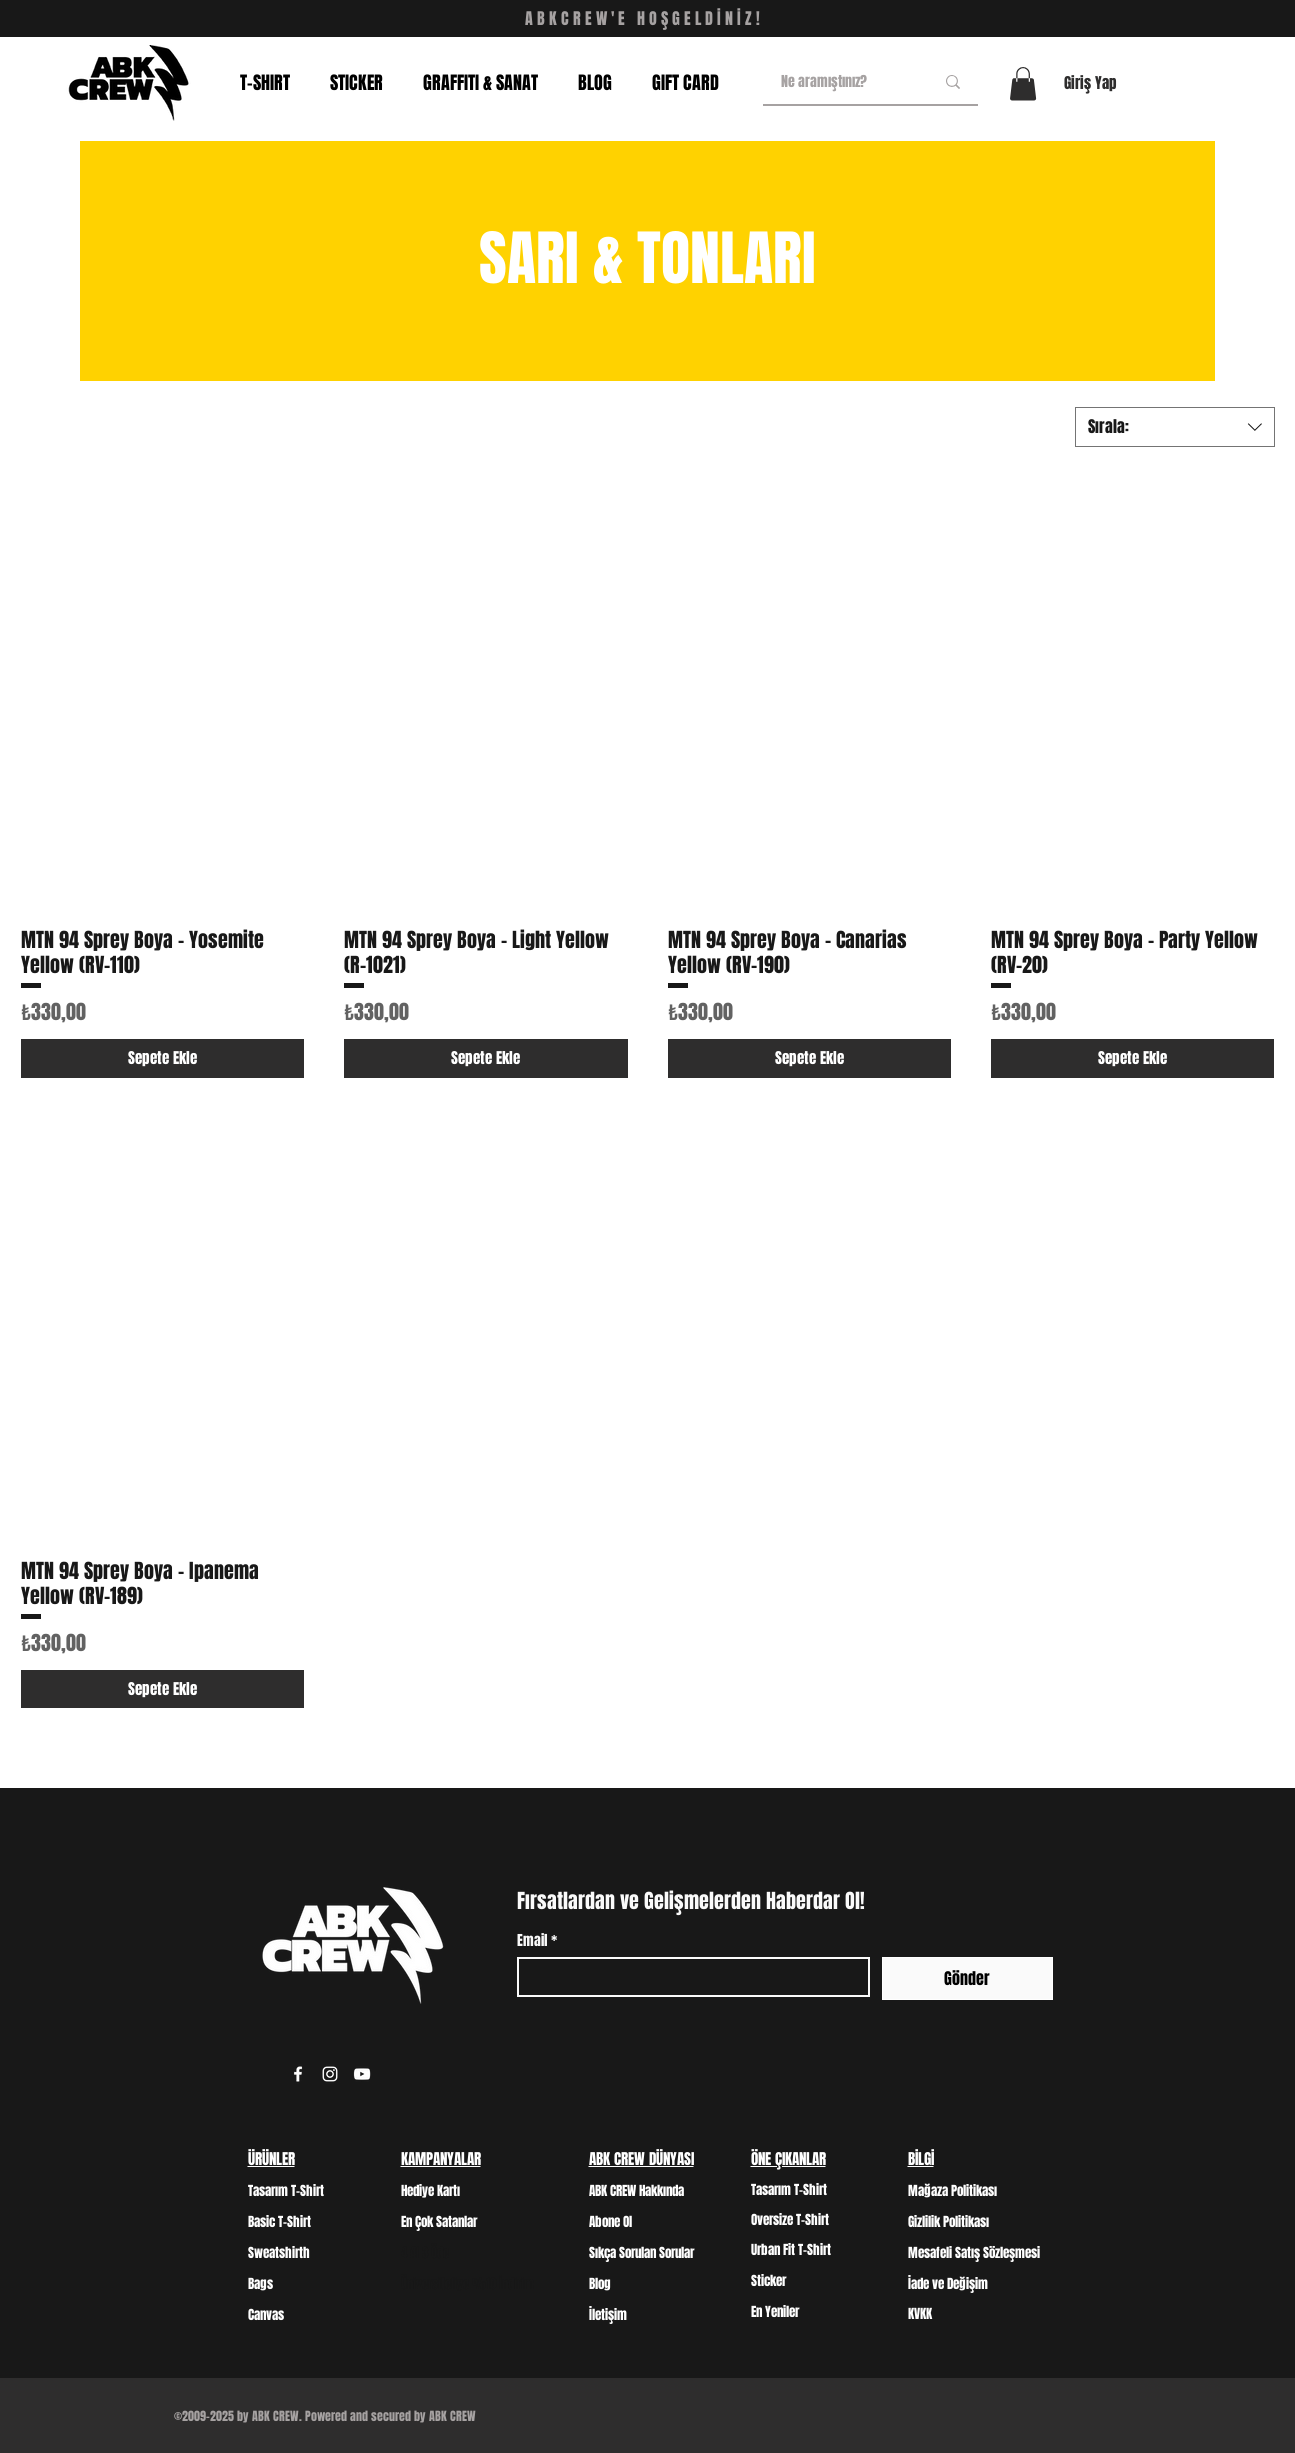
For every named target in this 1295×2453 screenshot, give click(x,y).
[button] (1023, 83)
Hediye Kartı (430, 2190)
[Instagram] (330, 2074)
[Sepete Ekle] (162, 1058)
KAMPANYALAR (441, 2159)
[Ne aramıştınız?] (842, 82)
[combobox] (1175, 427)
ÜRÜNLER (271, 2159)
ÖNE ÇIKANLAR (788, 2159)
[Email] (687, 1977)
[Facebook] (298, 2074)
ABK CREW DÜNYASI (641, 2159)
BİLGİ (921, 2159)
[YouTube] (362, 2074)
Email (537, 1940)
